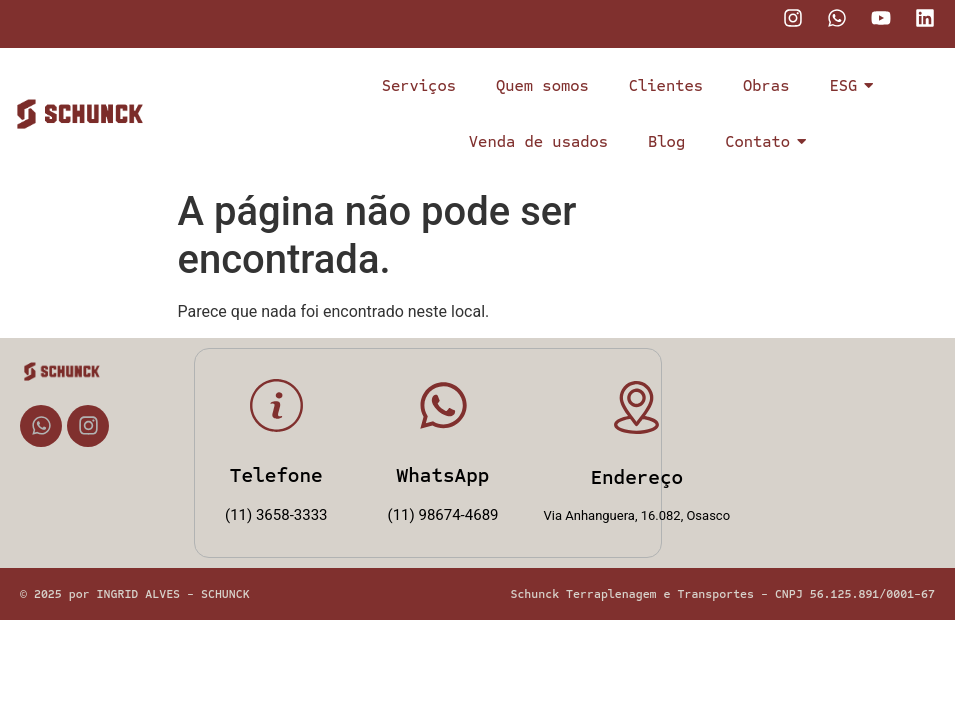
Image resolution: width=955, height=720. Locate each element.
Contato (762, 141)
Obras (766, 85)
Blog (666, 141)
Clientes (666, 85)
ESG (848, 85)
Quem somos (542, 85)
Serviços (419, 85)
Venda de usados (538, 141)
